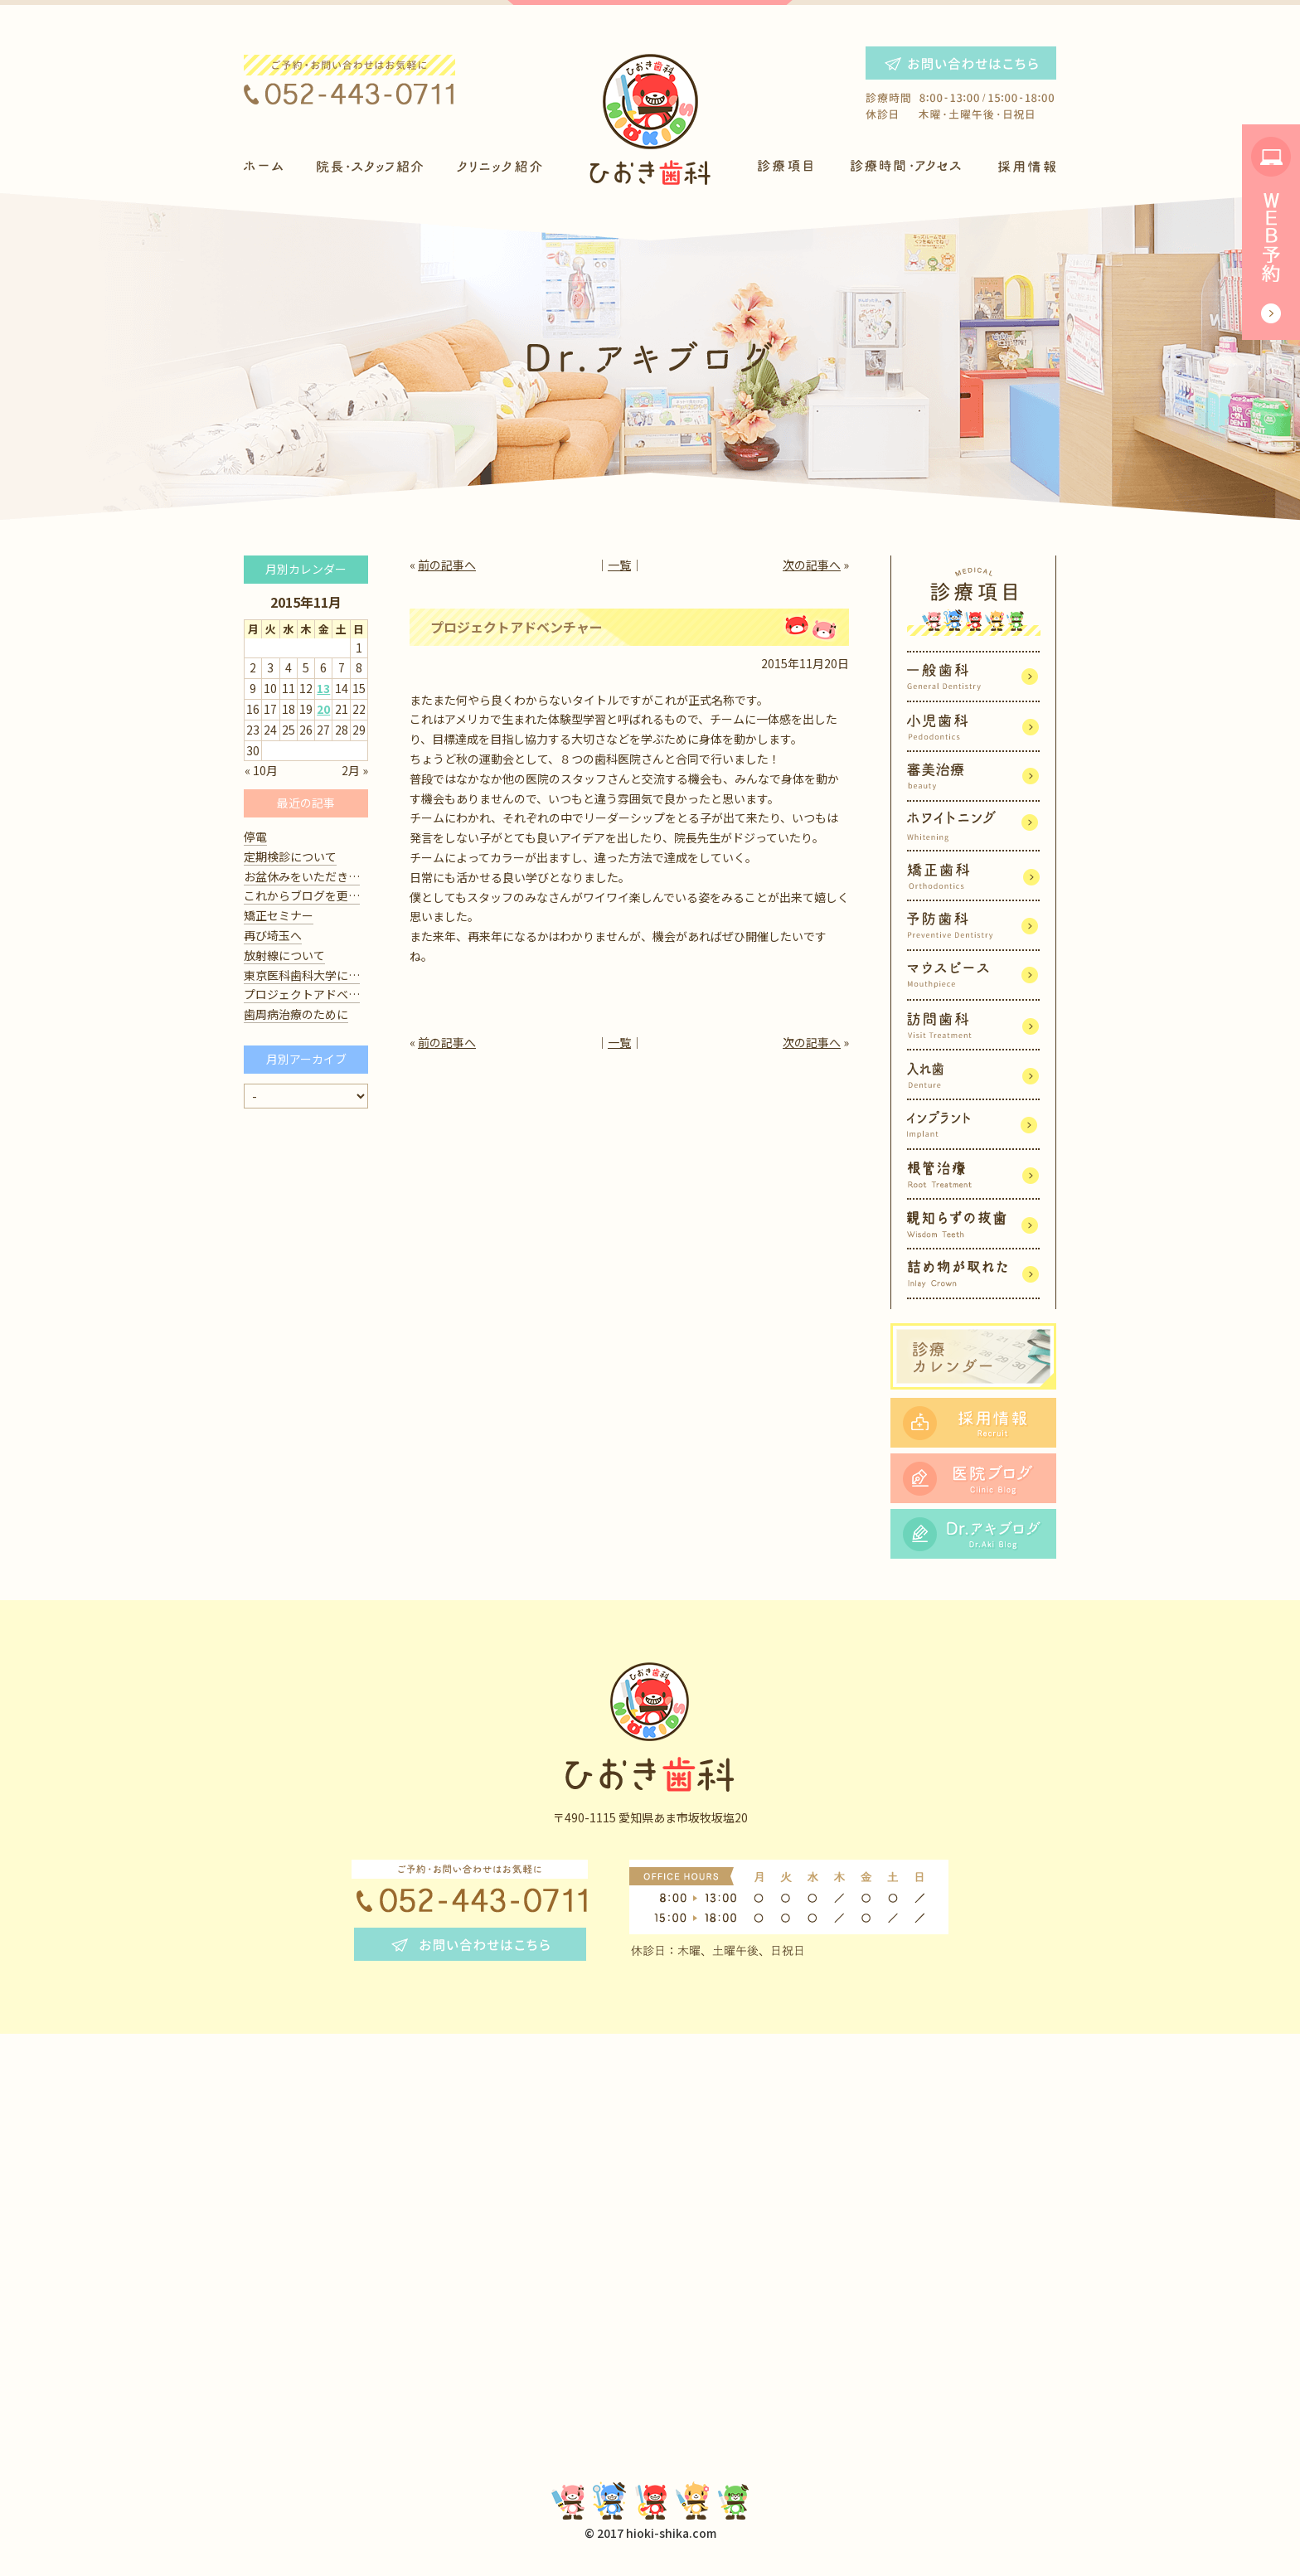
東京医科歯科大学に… (302, 975)
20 (323, 709)
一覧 (619, 564)
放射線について (284, 955)
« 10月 (261, 770)
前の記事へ (447, 564)
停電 (255, 836)
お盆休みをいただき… (302, 876)
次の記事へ (812, 564)
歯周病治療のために (296, 1014)
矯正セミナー (278, 915)
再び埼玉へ (273, 935)
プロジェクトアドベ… (302, 994)
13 (323, 688)
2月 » (355, 770)
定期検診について (290, 856)
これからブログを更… (302, 895)
